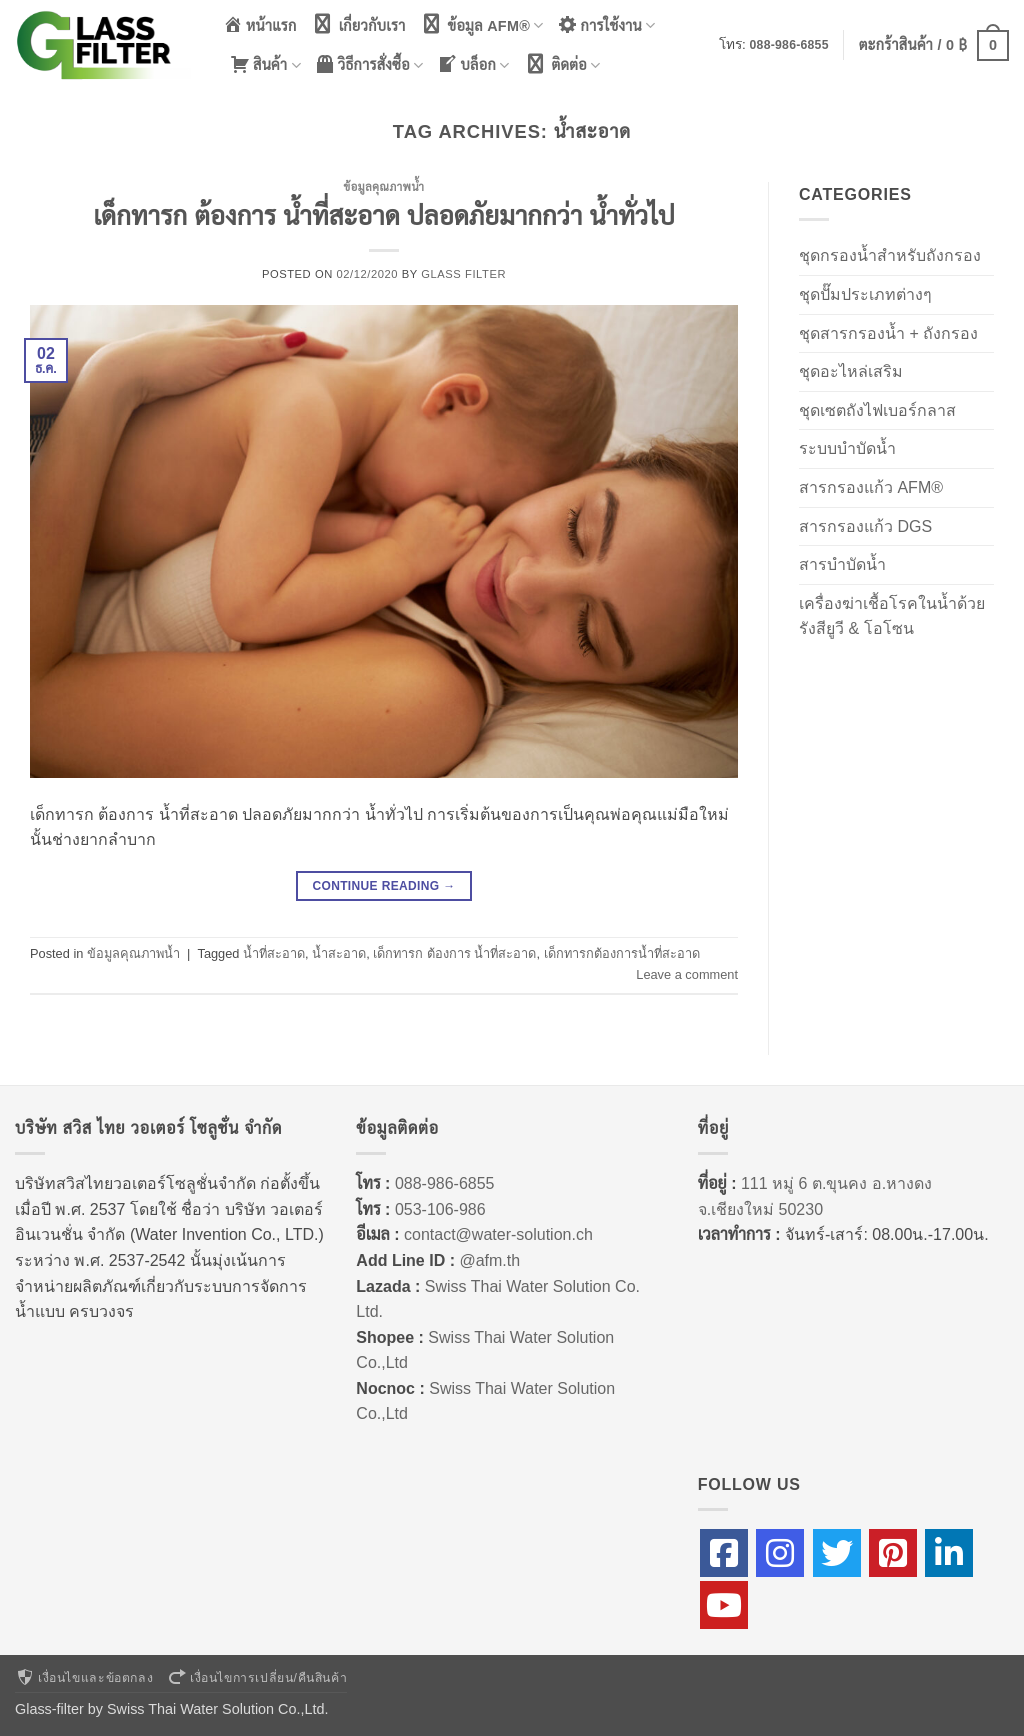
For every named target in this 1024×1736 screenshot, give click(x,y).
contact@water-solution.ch (498, 1234)
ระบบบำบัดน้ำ (847, 448)
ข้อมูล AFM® (482, 24)
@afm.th (489, 1260)
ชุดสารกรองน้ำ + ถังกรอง (888, 333)
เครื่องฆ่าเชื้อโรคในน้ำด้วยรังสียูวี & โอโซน (892, 616)
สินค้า (265, 64)
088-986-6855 (789, 45)
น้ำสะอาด (339, 953)
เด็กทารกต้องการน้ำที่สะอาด (622, 953)
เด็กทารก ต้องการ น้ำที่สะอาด (454, 953)
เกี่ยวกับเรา (358, 24)
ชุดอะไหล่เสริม (851, 371)
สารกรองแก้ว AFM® (871, 487)
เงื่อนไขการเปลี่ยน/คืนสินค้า (257, 1678)
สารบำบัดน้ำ (842, 564)
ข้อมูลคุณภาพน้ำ (383, 187)
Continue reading (383, 886)
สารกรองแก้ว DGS (865, 526)
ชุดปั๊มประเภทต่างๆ (865, 294)
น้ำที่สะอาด (274, 953)
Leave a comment (687, 974)
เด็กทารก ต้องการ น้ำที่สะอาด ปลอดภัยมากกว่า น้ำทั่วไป (384, 216)
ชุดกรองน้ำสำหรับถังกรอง (890, 255)
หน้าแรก (260, 24)
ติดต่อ (562, 64)
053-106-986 (440, 1209)
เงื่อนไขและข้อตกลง (84, 1678)
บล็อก (473, 64)
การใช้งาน (607, 24)
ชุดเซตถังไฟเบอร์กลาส (877, 410)
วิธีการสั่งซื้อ (369, 64)
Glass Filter (463, 274)
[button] (934, 45)
